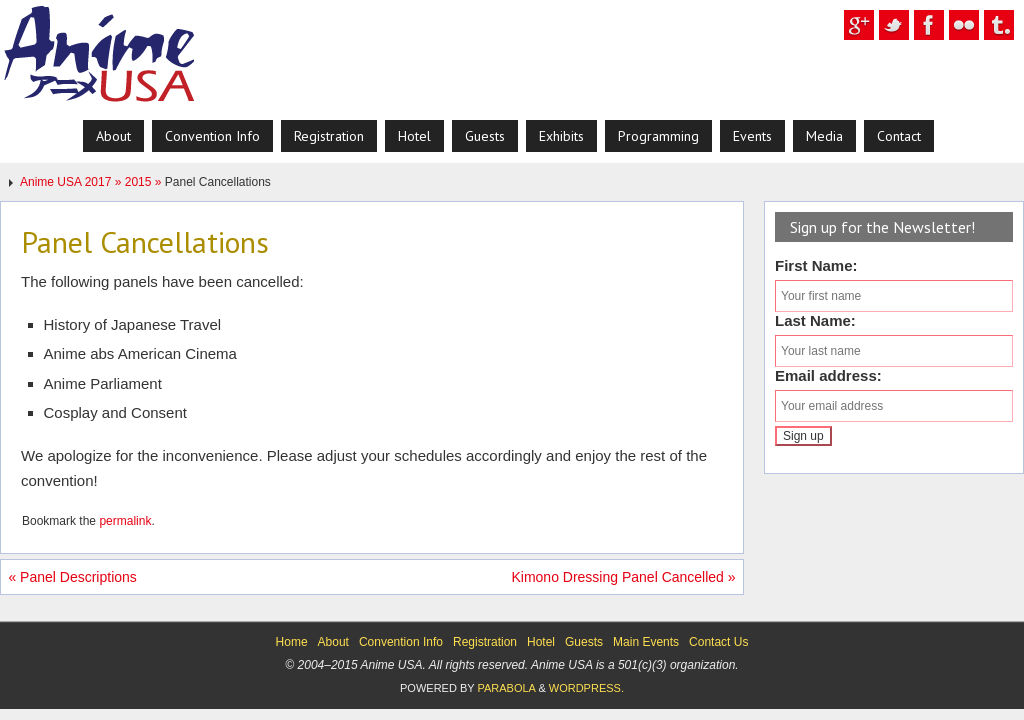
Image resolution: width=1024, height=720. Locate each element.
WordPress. (586, 688)
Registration (485, 642)
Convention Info (401, 642)
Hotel (541, 642)
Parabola (506, 688)
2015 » (145, 182)
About (333, 642)
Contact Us (718, 642)
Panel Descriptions (72, 577)
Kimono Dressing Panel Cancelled (623, 577)
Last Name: (815, 320)
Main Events (646, 642)
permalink (125, 521)
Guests (584, 642)
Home (292, 642)
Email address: (828, 375)
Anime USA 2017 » (72, 182)
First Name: (816, 265)
